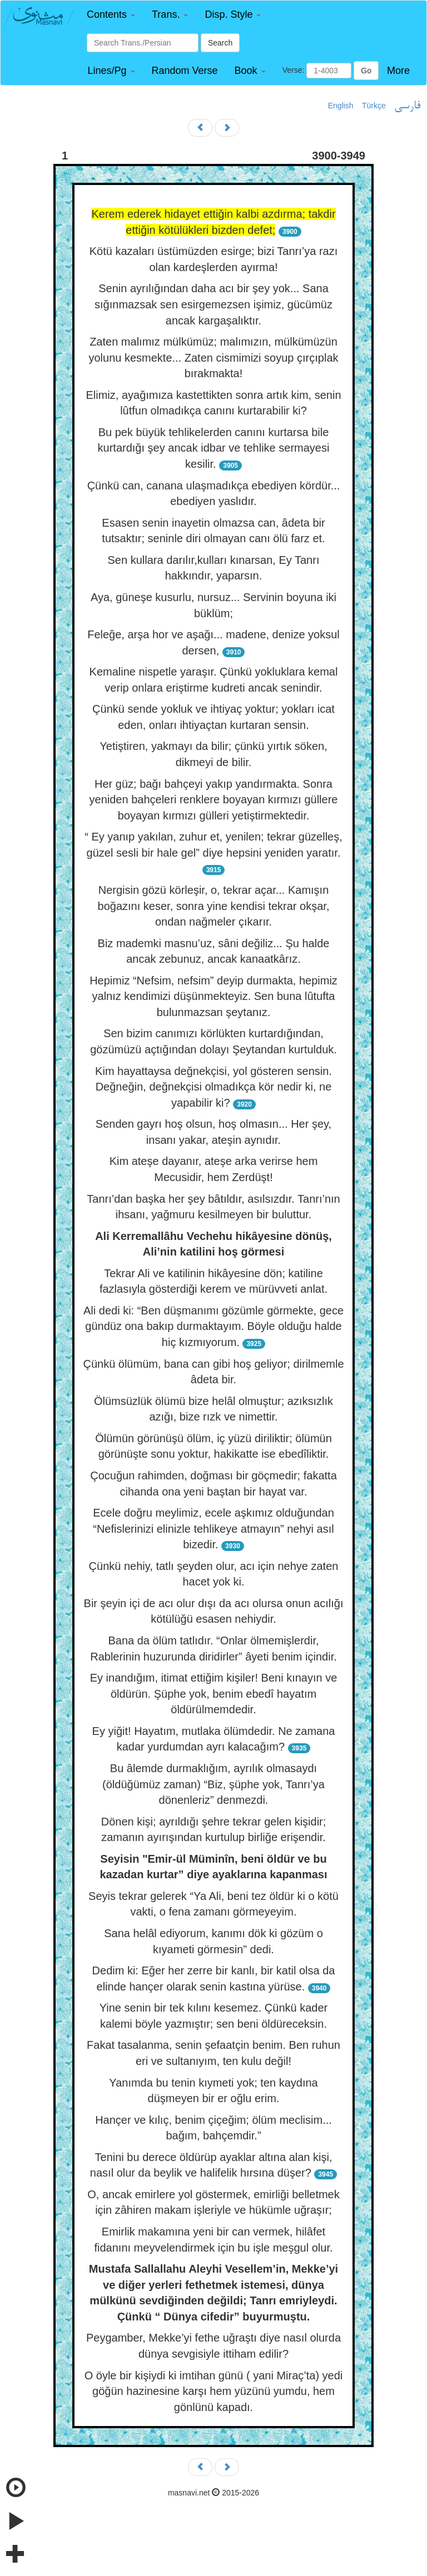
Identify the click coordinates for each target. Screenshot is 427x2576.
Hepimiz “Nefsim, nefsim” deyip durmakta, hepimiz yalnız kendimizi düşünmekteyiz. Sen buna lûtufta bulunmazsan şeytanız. (213, 996)
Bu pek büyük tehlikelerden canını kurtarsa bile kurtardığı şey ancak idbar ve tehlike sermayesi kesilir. (214, 448)
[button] (110, 15)
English (341, 105)
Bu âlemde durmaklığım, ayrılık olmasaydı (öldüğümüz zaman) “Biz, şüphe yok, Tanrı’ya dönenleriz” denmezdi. (213, 1784)
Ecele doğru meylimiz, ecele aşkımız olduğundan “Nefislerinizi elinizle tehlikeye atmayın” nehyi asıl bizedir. (213, 1528)
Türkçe (374, 105)
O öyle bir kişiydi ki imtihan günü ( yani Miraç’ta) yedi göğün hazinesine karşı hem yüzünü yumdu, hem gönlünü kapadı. (214, 2391)
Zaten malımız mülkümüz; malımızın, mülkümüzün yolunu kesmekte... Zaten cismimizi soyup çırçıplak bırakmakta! (213, 357)
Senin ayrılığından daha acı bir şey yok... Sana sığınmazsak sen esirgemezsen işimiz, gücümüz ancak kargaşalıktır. (213, 304)
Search (220, 42)
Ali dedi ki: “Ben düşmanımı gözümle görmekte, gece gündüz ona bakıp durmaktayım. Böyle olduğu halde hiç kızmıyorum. (213, 1326)
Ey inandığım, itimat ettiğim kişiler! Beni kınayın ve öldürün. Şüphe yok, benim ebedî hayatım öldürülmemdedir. (213, 1693)
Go (366, 70)
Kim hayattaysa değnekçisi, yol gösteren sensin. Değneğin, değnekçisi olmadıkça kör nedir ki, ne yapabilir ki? (213, 1087)
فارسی (407, 106)
